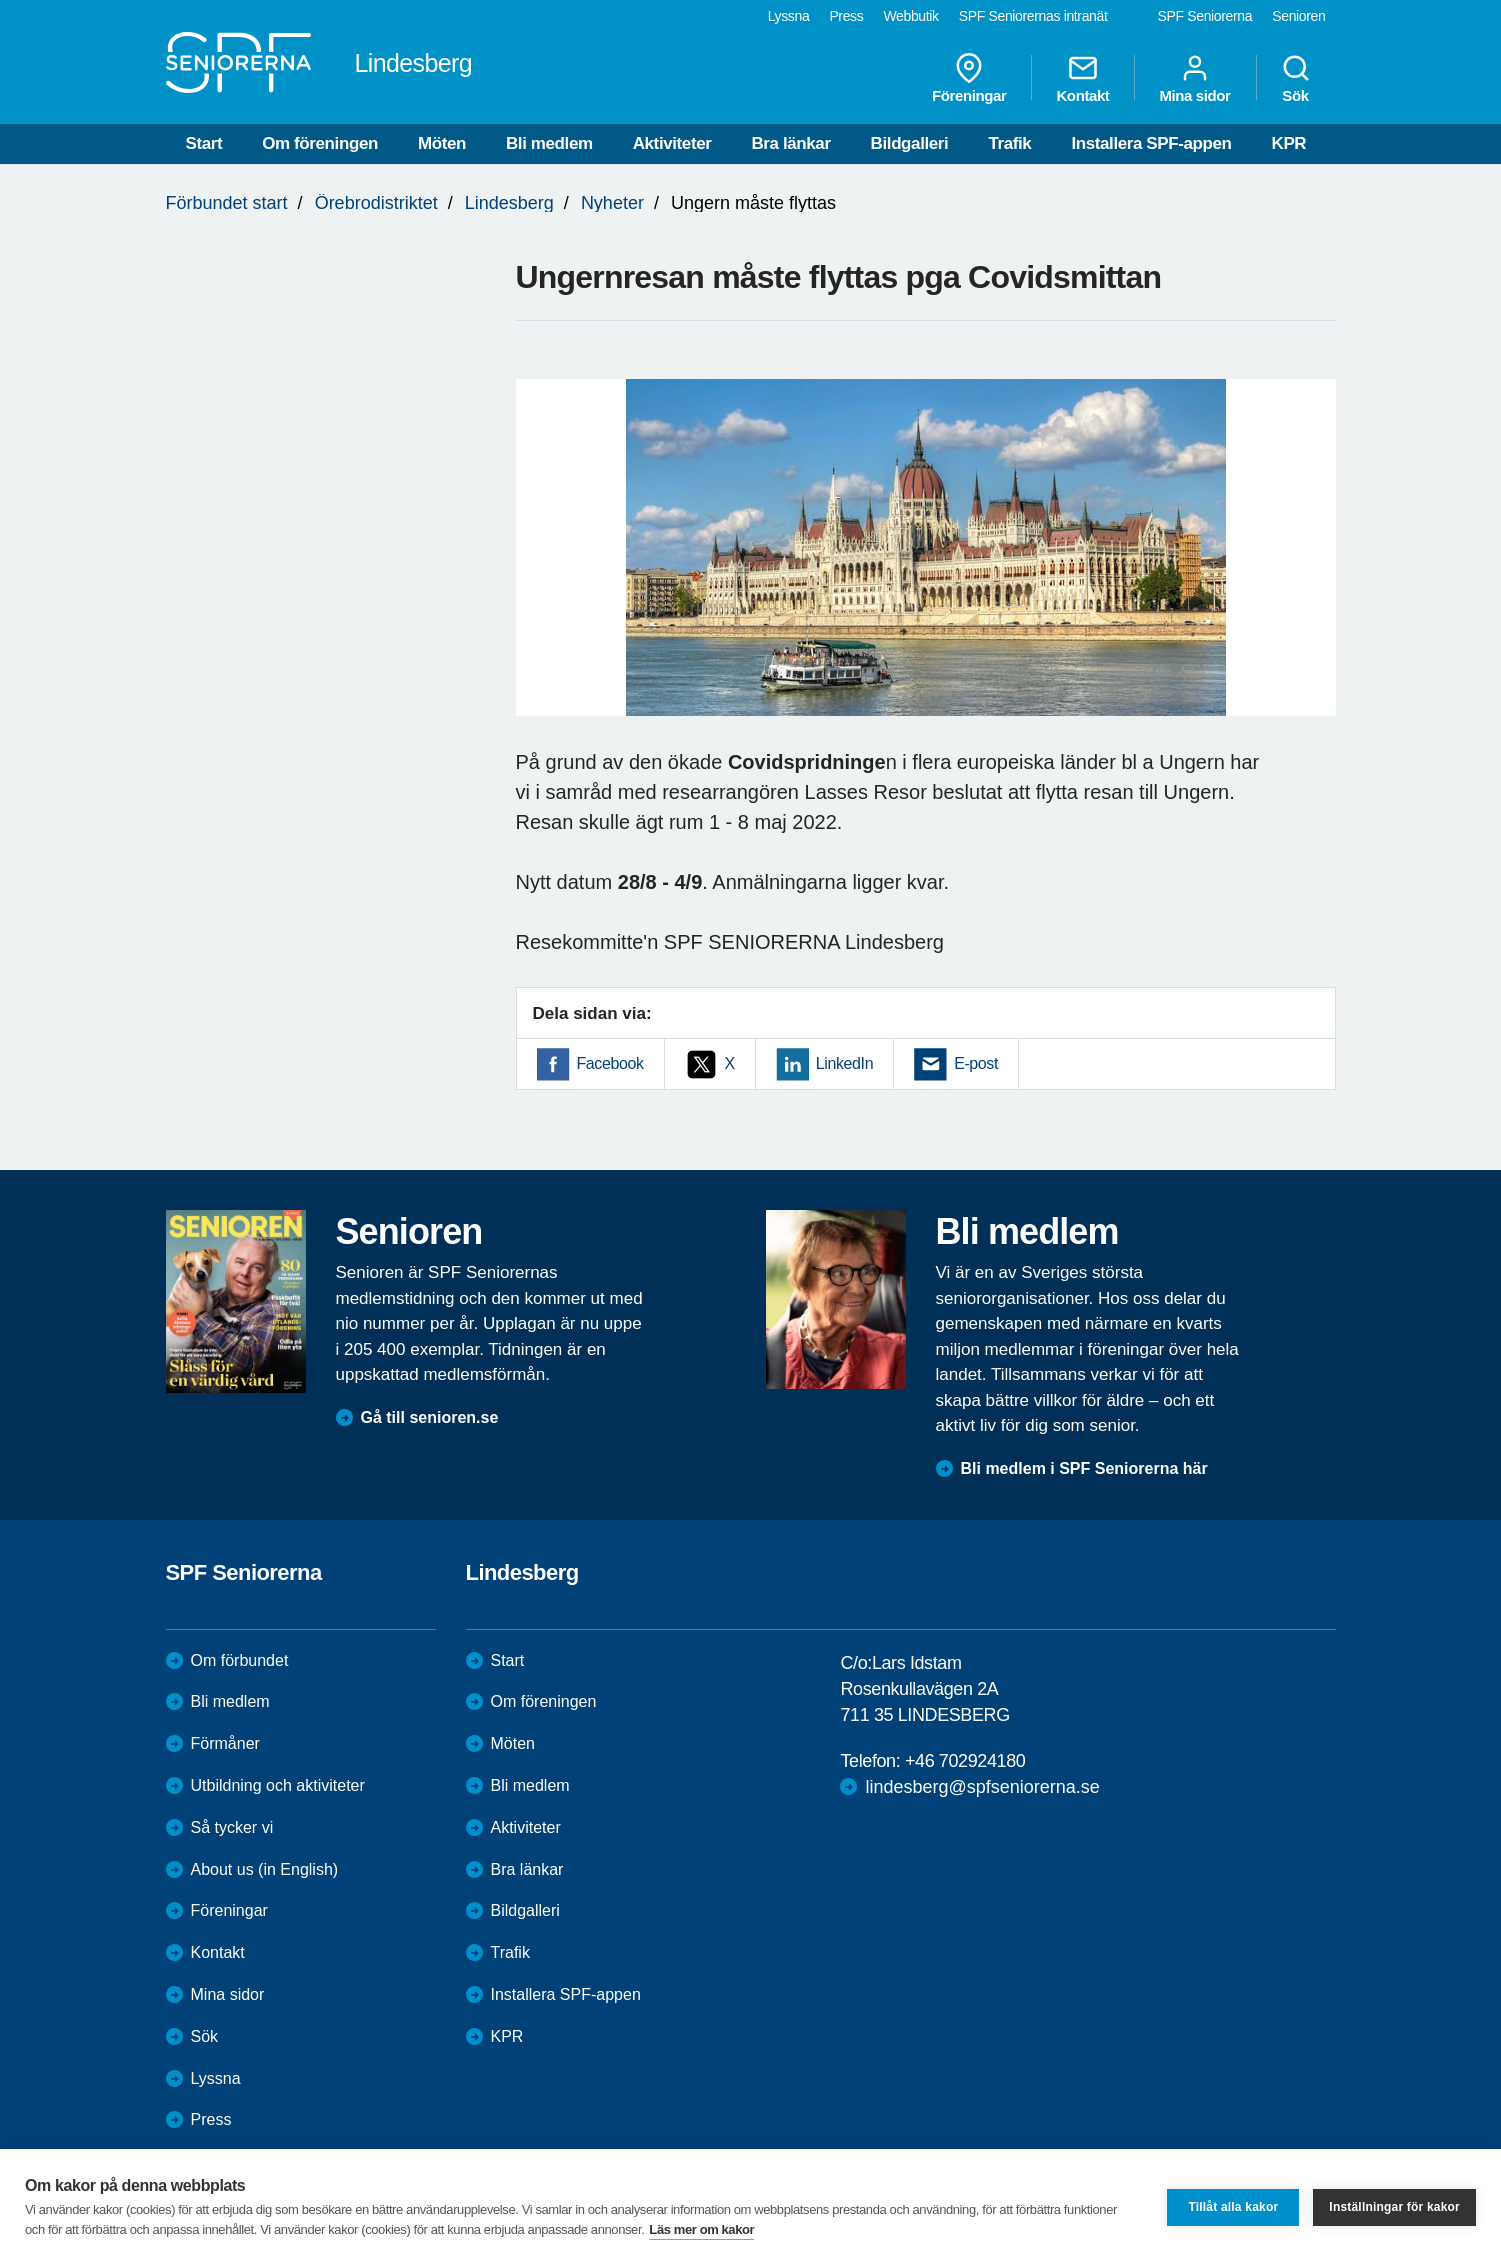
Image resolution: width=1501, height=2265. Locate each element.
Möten (442, 143)
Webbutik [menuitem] (910, 16)
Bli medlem (549, 143)
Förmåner (225, 1743)
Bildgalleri (910, 143)
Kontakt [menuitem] (1082, 78)
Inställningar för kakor (1394, 2207)
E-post (976, 1063)
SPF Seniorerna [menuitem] (1205, 16)
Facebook (610, 1063)
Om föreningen (320, 143)
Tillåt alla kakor (1233, 2207)
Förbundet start (227, 203)
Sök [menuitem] (1296, 78)
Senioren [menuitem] (1298, 16)
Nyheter (612, 203)
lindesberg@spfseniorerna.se (982, 1787)
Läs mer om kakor (701, 2229)
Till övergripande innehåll (0, 0)
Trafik (1009, 143)
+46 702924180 (965, 1761)
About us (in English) (265, 1869)
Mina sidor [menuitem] (1194, 78)
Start (204, 143)
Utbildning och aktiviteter (278, 1785)
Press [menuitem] (846, 16)
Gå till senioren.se (430, 1417)
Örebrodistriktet (376, 203)
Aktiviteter (672, 143)
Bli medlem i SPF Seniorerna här (1084, 1468)
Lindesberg (509, 203)
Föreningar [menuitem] (969, 78)
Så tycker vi (232, 1827)
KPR (1289, 143)
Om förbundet (240, 1660)
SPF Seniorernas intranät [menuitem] (1033, 16)
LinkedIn (844, 1063)
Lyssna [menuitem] (789, 16)
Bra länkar (790, 143)
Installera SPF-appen (1151, 143)
